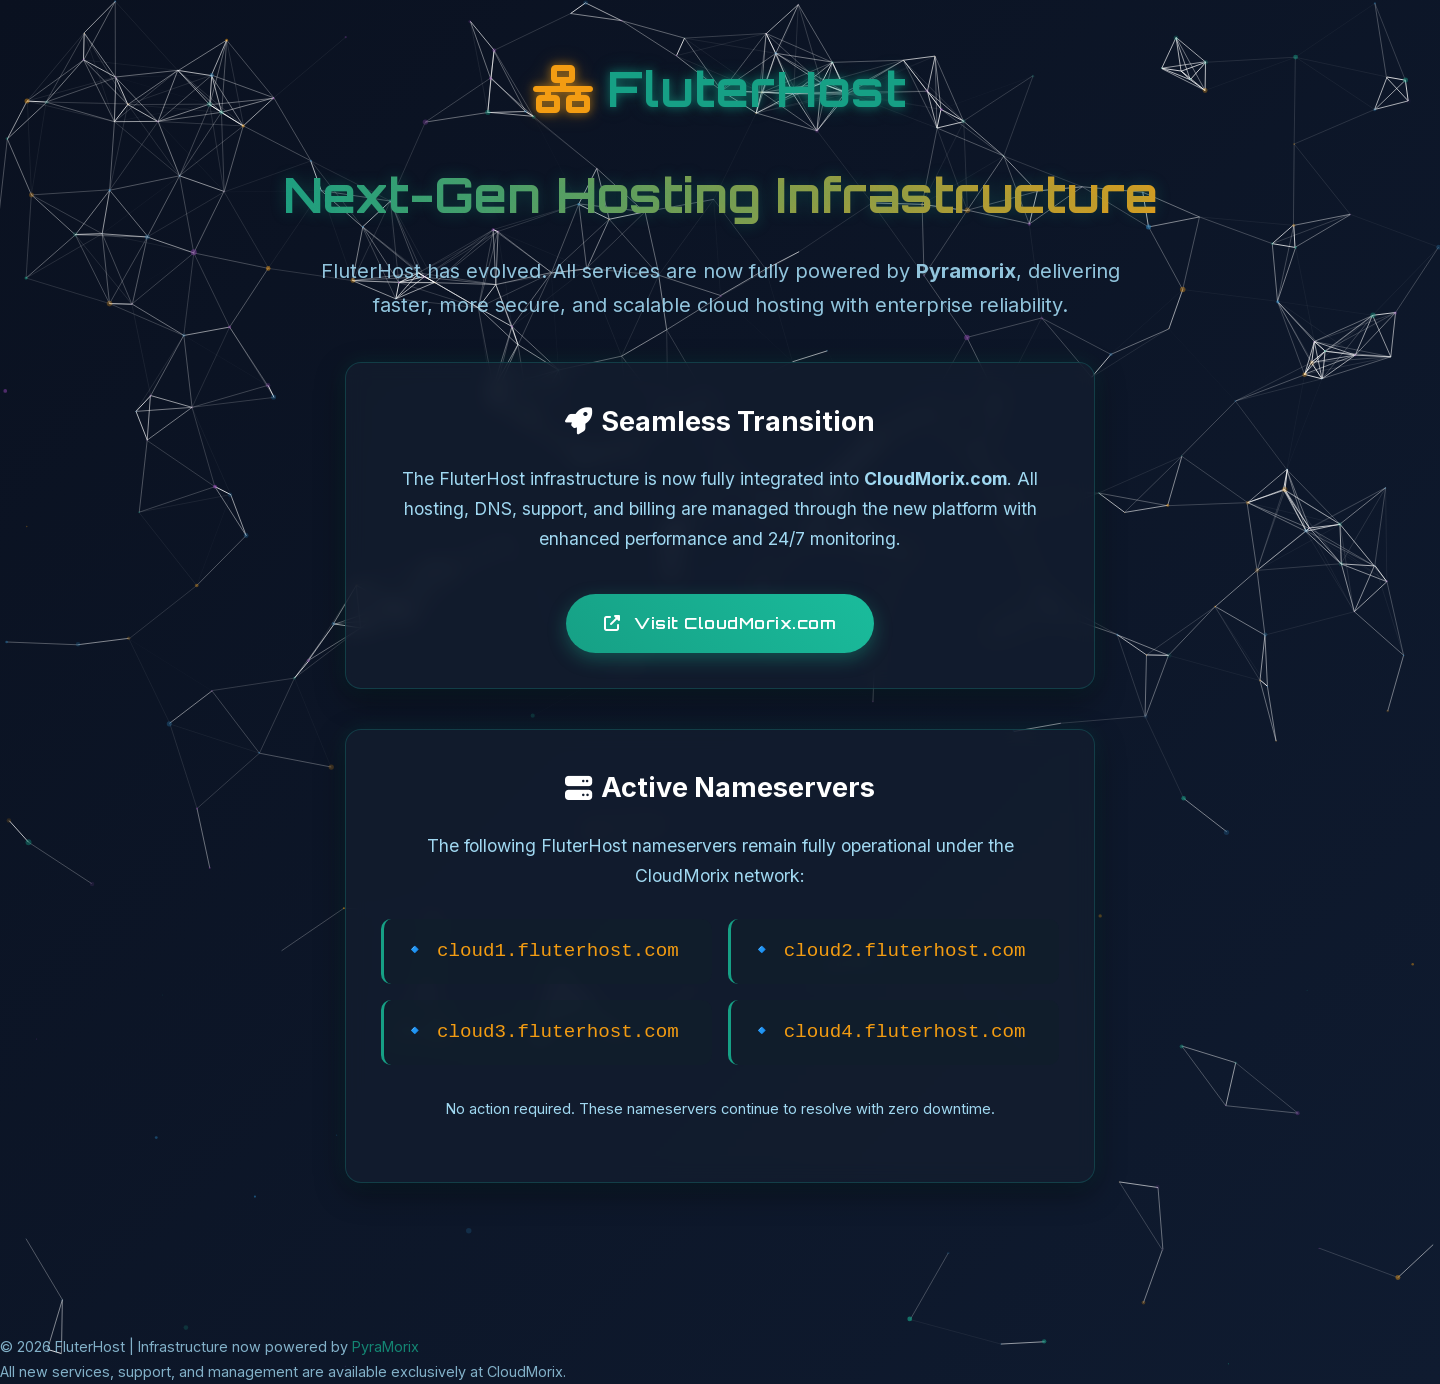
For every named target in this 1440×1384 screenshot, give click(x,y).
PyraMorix (385, 1346)
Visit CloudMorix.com (720, 623)
